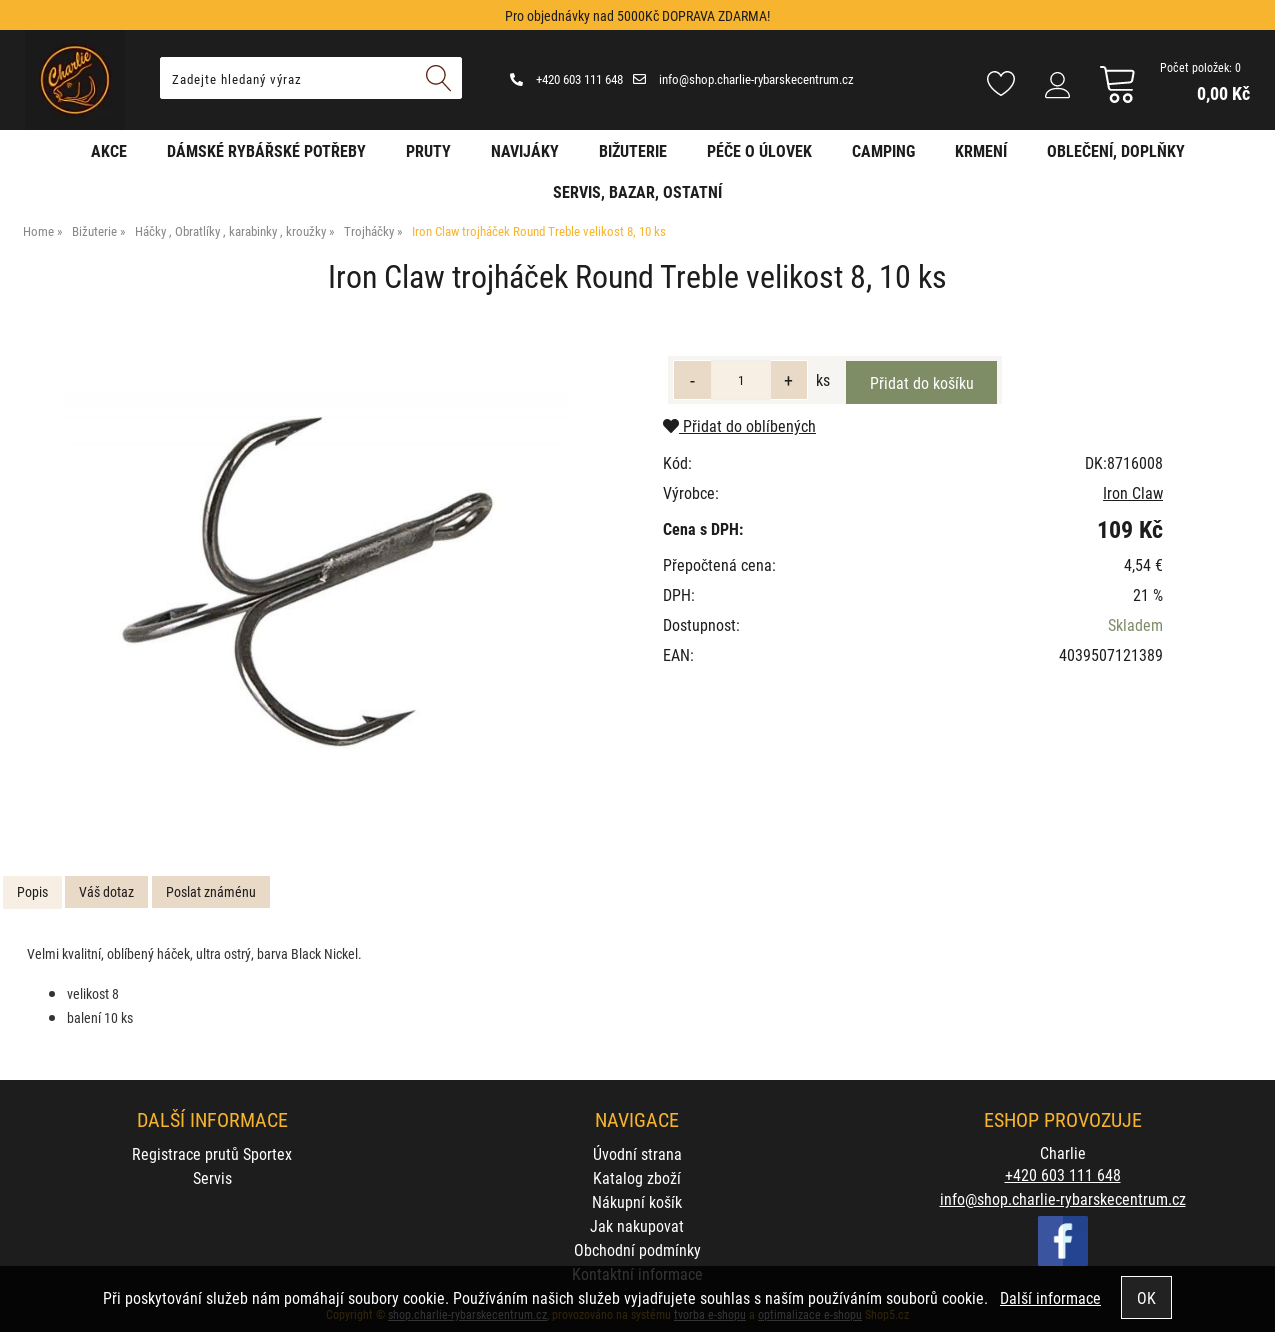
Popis (32, 891)
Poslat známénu (211, 891)
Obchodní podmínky (637, 1249)
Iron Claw (1133, 492)
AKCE (109, 150)
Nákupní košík (637, 1201)
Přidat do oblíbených (739, 425)
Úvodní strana (637, 1153)
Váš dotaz (106, 891)
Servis (212, 1177)
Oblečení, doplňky (1116, 150)
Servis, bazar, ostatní (637, 191)
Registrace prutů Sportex (212, 1153)
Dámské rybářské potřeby (266, 150)
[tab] (32, 892)
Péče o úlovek (759, 150)
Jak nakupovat (637, 1225)
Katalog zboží (637, 1177)
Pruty (428, 150)
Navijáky (525, 150)
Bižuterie (633, 150)
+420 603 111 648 (566, 79)
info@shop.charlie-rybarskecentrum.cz (743, 79)
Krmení (981, 150)
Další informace (1050, 1297)
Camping (883, 150)
